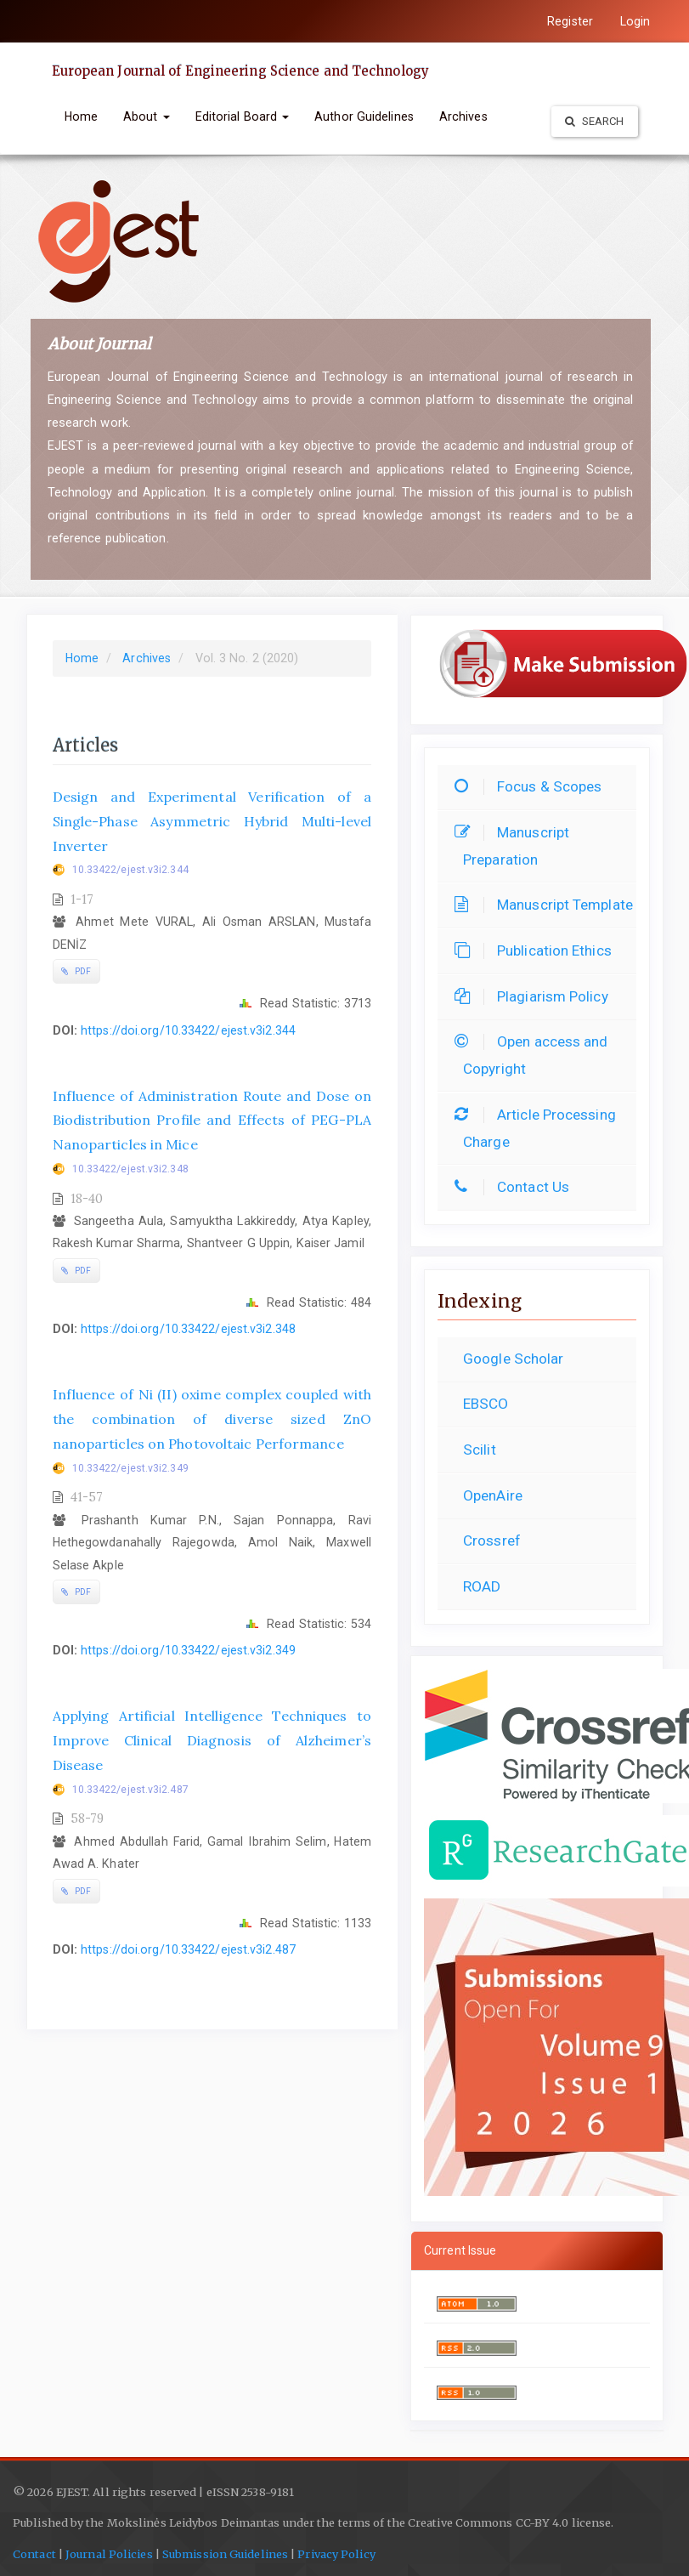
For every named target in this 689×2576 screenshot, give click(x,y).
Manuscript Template (548, 904)
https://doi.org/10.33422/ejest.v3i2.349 (188, 1650)
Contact (34, 2554)
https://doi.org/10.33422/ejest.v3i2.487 (188, 1949)
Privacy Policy (336, 2554)
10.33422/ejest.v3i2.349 (130, 1468)
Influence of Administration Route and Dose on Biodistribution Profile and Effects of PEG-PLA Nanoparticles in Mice (212, 1120)
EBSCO (486, 1403)
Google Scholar (513, 1358)
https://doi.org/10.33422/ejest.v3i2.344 (188, 1030)
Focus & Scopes (532, 786)
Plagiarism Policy (535, 996)
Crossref (492, 1540)
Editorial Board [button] (242, 116)
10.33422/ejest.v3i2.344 (130, 870)
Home (81, 116)
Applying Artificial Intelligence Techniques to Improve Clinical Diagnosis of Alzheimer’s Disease (212, 1740)
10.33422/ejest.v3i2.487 (130, 1790)
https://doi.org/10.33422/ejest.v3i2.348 (188, 1329)
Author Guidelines (364, 116)
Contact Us (516, 1186)
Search (594, 121)
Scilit (479, 1449)
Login (635, 21)
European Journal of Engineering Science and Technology (240, 71)
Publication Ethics (537, 950)
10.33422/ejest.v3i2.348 (130, 1169)
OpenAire (492, 1495)
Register (570, 21)
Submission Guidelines (225, 2554)
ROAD (481, 1586)
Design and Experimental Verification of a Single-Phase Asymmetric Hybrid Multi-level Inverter (212, 821)
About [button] (146, 116)
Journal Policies (108, 2554)
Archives (463, 116)
